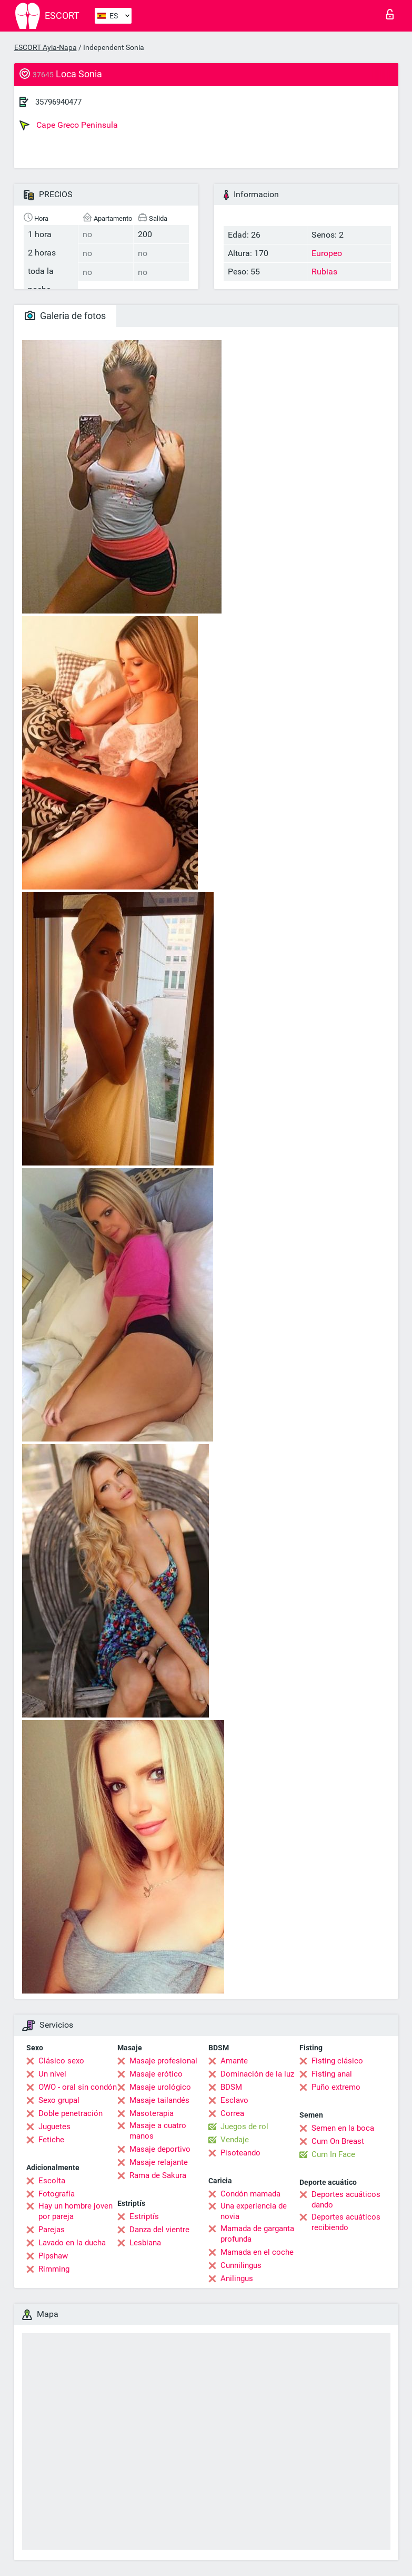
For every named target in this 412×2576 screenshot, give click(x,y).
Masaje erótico (156, 2074)
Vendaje (234, 2139)
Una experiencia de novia (253, 2211)
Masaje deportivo (159, 2149)
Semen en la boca (342, 2128)
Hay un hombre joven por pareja (75, 2211)
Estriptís (144, 2216)
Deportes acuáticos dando (345, 2200)
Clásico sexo (61, 2061)
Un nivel (52, 2074)
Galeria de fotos (65, 315)
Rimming (53, 2269)
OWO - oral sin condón (77, 2087)
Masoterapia (151, 2113)
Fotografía (56, 2194)
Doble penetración (70, 2113)
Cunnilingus (241, 2265)
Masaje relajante (158, 2162)
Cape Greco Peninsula (68, 125)
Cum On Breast (337, 2141)
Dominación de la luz (257, 2074)
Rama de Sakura (157, 2175)
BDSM (231, 2087)
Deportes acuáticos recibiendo (345, 2222)
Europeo (326, 253)
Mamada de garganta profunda (257, 2234)
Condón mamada (250, 2194)
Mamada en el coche (257, 2252)
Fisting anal (331, 2074)
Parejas (51, 2229)
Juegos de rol (244, 2126)
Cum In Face (333, 2154)
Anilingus (236, 2278)
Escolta (51, 2180)
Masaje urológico (160, 2087)
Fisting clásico (337, 2061)
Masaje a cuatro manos (157, 2131)
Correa (232, 2113)
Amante (234, 2061)
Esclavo (234, 2100)
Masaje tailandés (159, 2100)
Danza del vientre (159, 2229)
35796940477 (58, 102)
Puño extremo (335, 2087)
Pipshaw (53, 2256)
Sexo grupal (58, 2100)
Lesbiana (145, 2242)
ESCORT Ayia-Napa (45, 47)
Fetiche (51, 2139)
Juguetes (54, 2126)
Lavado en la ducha (72, 2242)
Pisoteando (240, 2153)
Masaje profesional (163, 2061)
